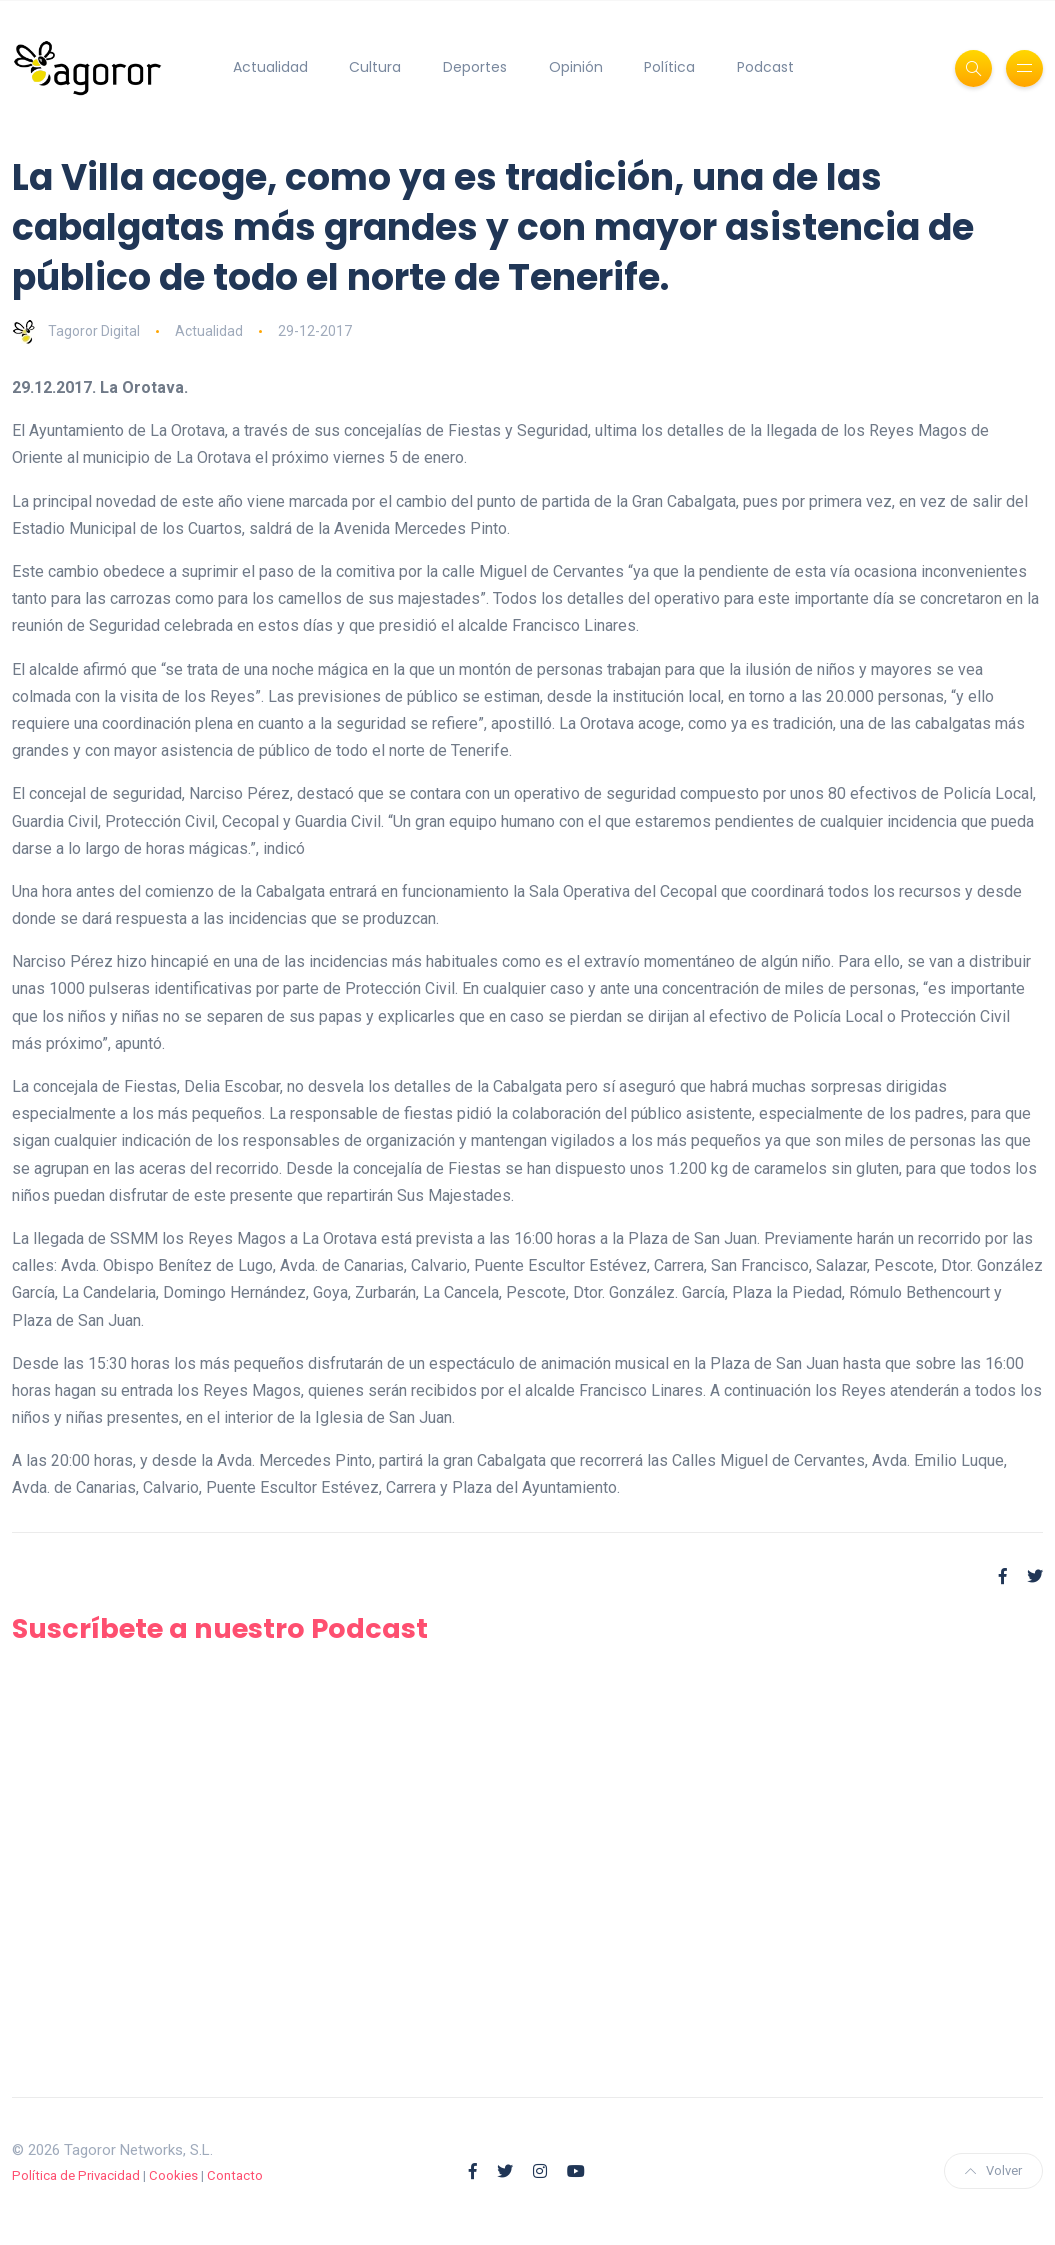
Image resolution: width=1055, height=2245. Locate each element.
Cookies (173, 2175)
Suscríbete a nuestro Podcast (220, 1628)
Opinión (576, 67)
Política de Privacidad (76, 2175)
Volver (993, 2170)
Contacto (235, 2175)
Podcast (765, 67)
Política (669, 67)
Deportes (475, 67)
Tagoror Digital (76, 331)
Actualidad (270, 67)
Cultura (375, 67)
